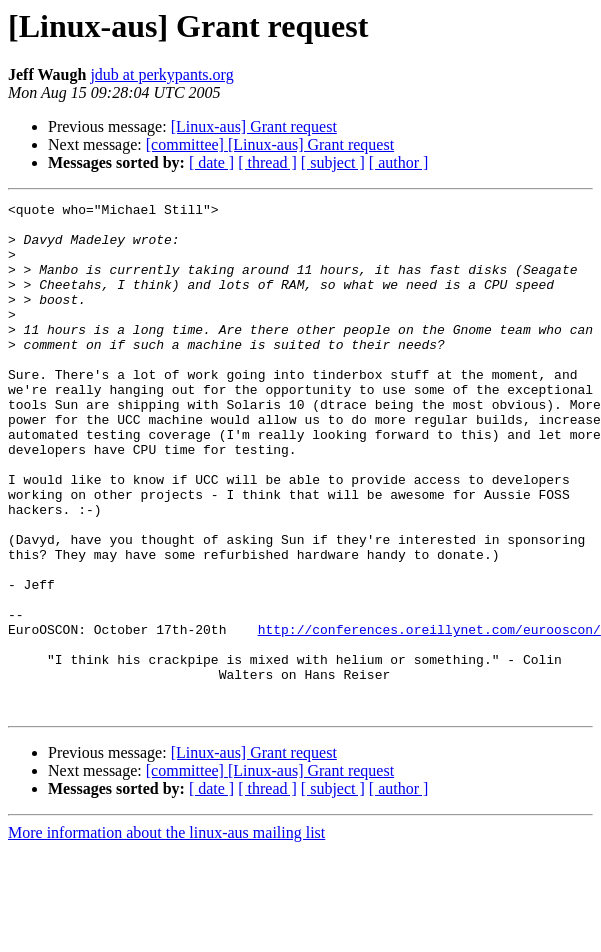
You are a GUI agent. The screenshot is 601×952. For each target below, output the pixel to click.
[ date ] (211, 162)
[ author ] (399, 162)
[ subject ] (333, 162)
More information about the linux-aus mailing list (166, 934)
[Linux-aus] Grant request (254, 126)
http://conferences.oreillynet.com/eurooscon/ (429, 716)
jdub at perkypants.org (161, 74)
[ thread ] (267, 162)
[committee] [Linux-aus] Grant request (270, 144)
